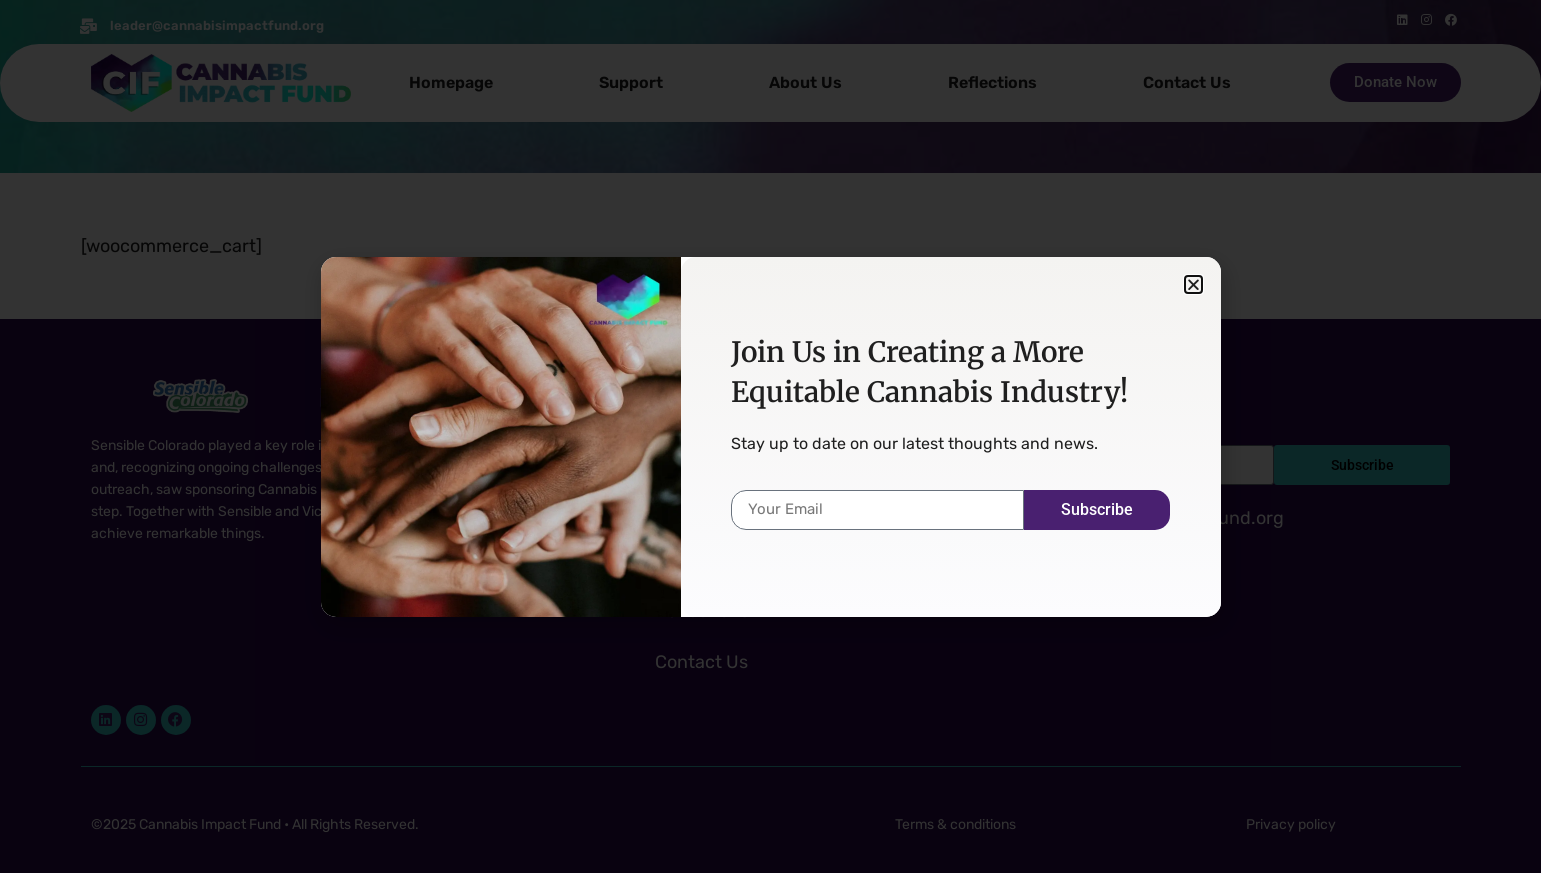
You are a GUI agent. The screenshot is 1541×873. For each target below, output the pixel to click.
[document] (770, 436)
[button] (1193, 284)
